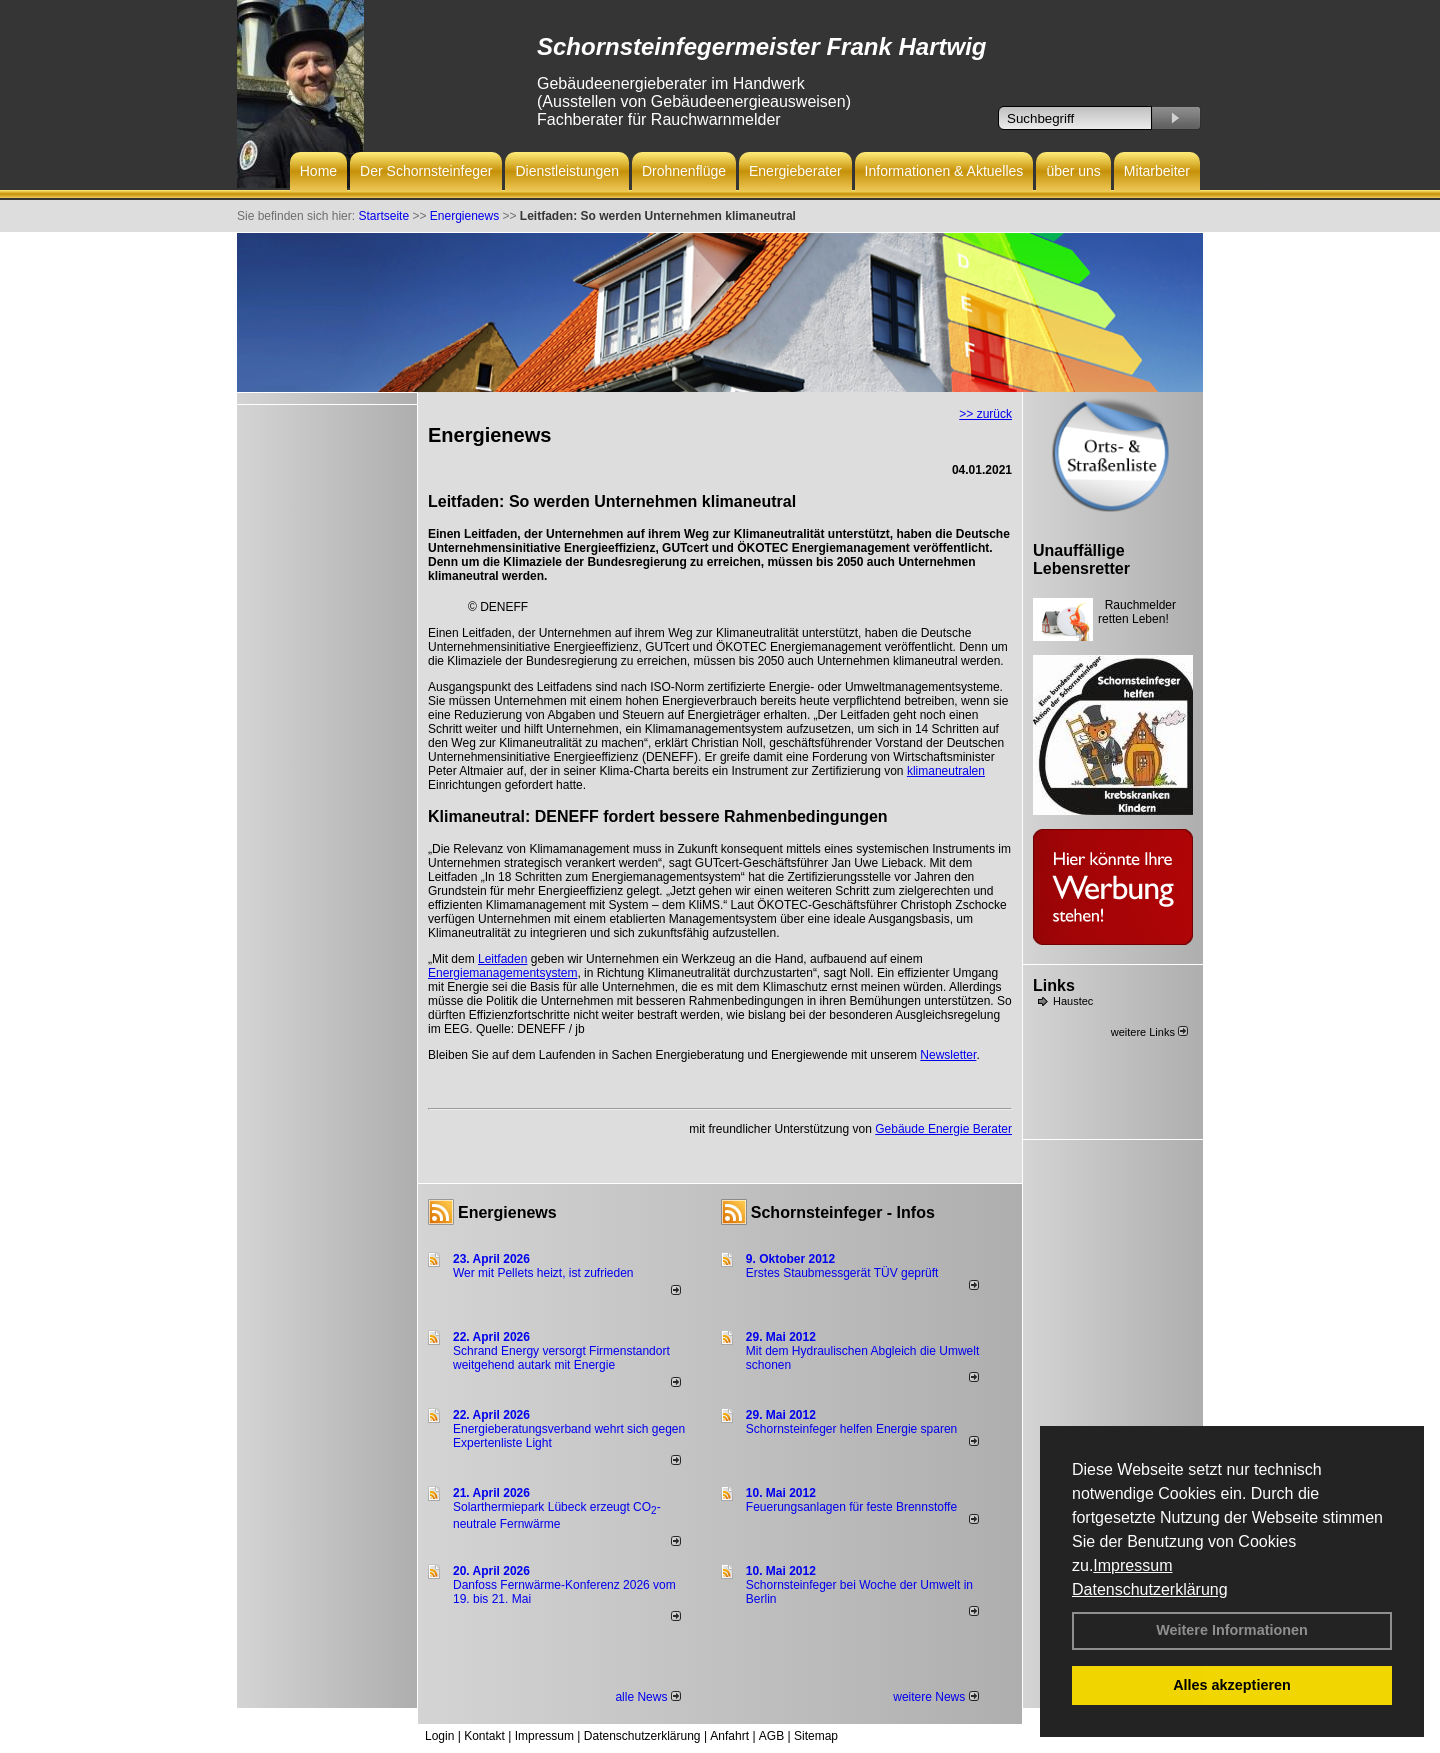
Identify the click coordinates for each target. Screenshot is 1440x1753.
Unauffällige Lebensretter (1081, 559)
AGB (771, 1736)
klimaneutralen (946, 771)
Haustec (1073, 1001)
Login (439, 1736)
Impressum (1132, 1565)
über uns (1073, 171)
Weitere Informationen (1232, 1630)
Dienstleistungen (567, 171)
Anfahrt (729, 1736)
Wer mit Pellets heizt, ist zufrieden (543, 1273)
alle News (647, 1697)
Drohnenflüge (684, 171)
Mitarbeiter (1157, 171)
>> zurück (985, 414)
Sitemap (816, 1736)
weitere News (935, 1697)
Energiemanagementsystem (502, 973)
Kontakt (484, 1736)
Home (318, 171)
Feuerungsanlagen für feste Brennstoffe (851, 1507)
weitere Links (1149, 1032)
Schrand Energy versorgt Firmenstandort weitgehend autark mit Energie (561, 1358)
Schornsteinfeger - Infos (843, 1212)
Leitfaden (502, 959)
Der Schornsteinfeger (426, 171)
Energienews (507, 1212)
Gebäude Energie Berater (943, 1129)
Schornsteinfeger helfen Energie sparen (851, 1429)
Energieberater (795, 171)
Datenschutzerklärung (1150, 1589)
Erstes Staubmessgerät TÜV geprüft (842, 1273)
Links (1054, 985)
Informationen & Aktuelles (944, 171)
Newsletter (948, 1055)
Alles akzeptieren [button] (1232, 1685)
